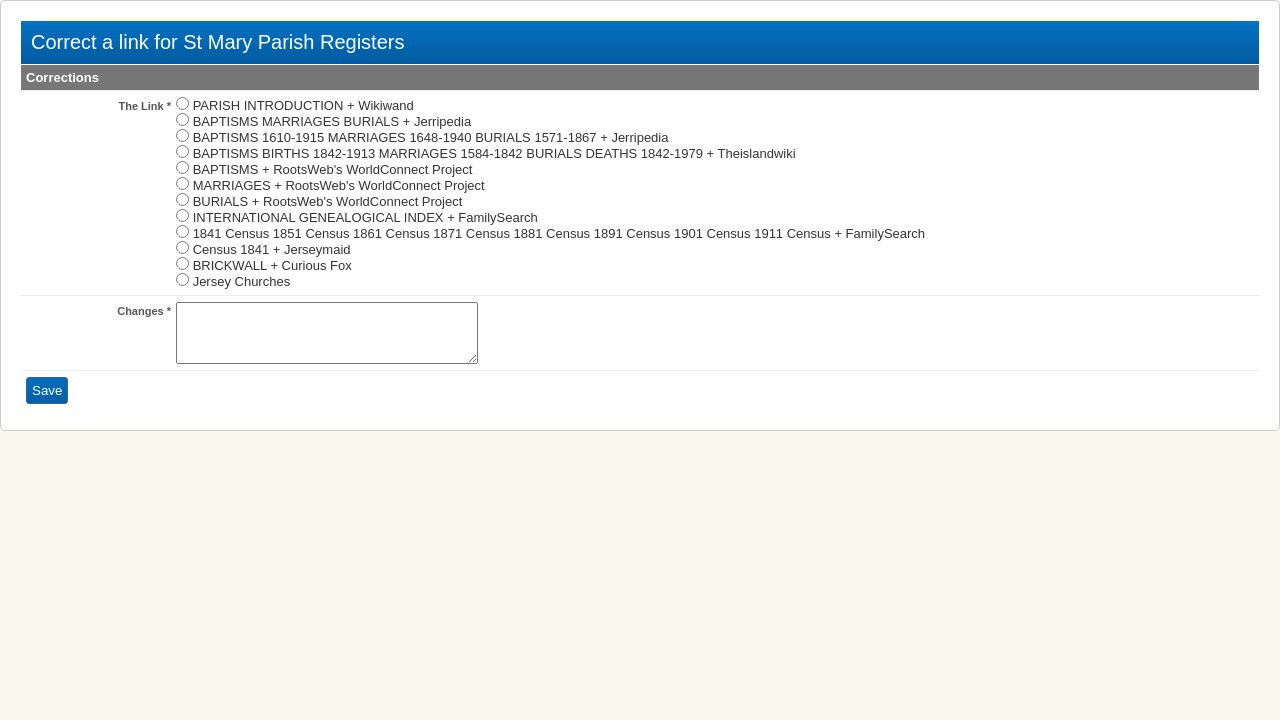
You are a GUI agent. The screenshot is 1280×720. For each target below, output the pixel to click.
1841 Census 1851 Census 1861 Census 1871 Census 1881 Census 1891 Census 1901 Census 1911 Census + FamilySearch (559, 233)
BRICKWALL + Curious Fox (272, 265)
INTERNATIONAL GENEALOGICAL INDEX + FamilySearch (365, 217)
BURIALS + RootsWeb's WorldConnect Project (328, 201)
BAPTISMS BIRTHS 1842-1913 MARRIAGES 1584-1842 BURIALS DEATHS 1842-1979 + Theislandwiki (494, 153)
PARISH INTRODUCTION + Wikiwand (303, 105)
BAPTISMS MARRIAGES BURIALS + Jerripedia (332, 121)
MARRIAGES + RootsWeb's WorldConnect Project (339, 185)
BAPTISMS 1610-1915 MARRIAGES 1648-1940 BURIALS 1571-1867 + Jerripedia (431, 137)
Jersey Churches (242, 281)
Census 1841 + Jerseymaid (272, 249)
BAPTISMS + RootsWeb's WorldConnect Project (333, 169)
